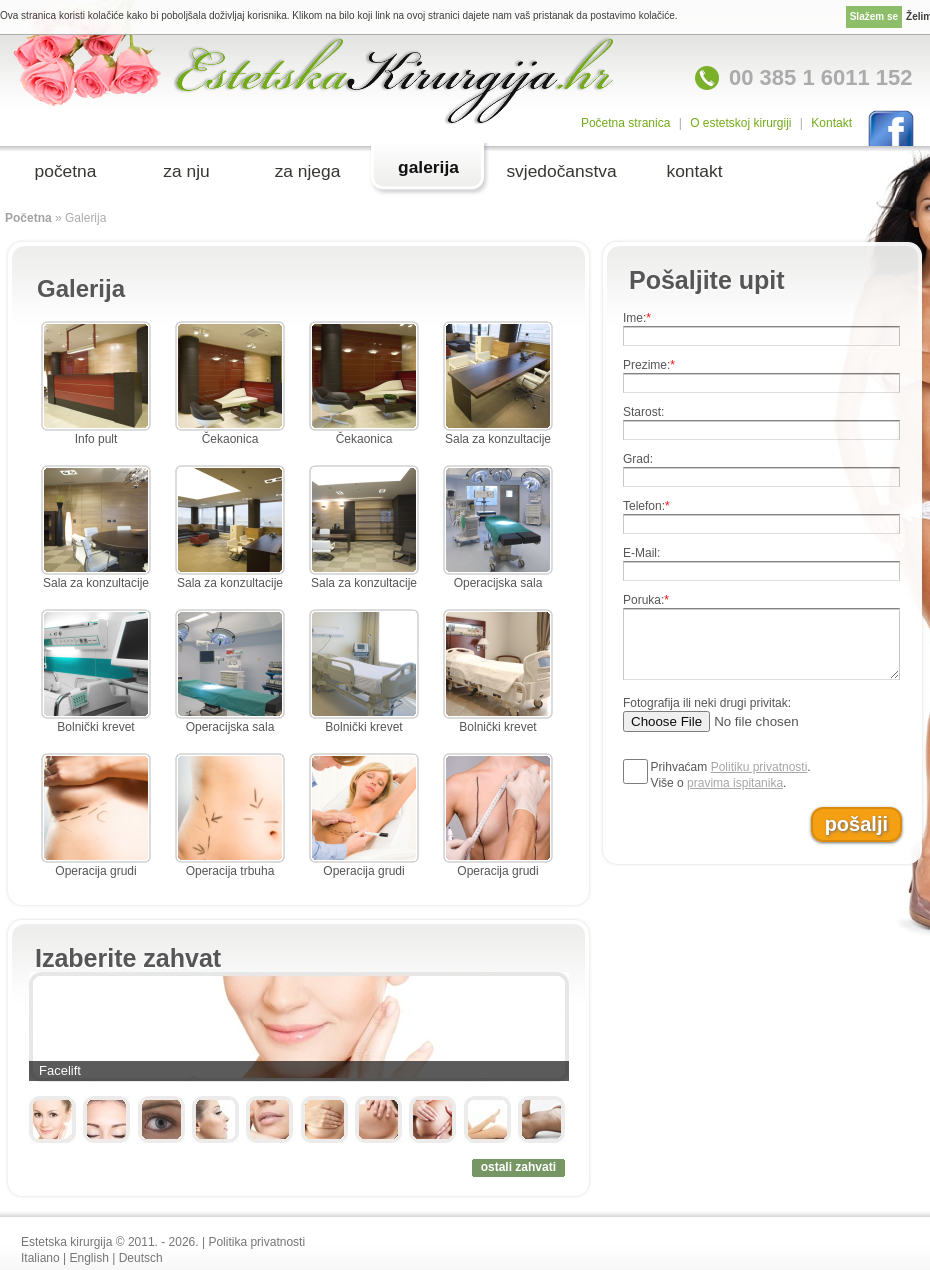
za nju (186, 171)
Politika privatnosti (256, 1242)
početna (66, 171)
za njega (308, 171)
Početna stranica (625, 123)
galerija (428, 167)
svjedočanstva (561, 171)
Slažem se (874, 16)
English (89, 1258)
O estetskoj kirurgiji (740, 123)
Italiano (40, 1258)
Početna (28, 218)
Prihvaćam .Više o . (731, 775)
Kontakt (831, 123)
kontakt (694, 171)
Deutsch (141, 1258)
